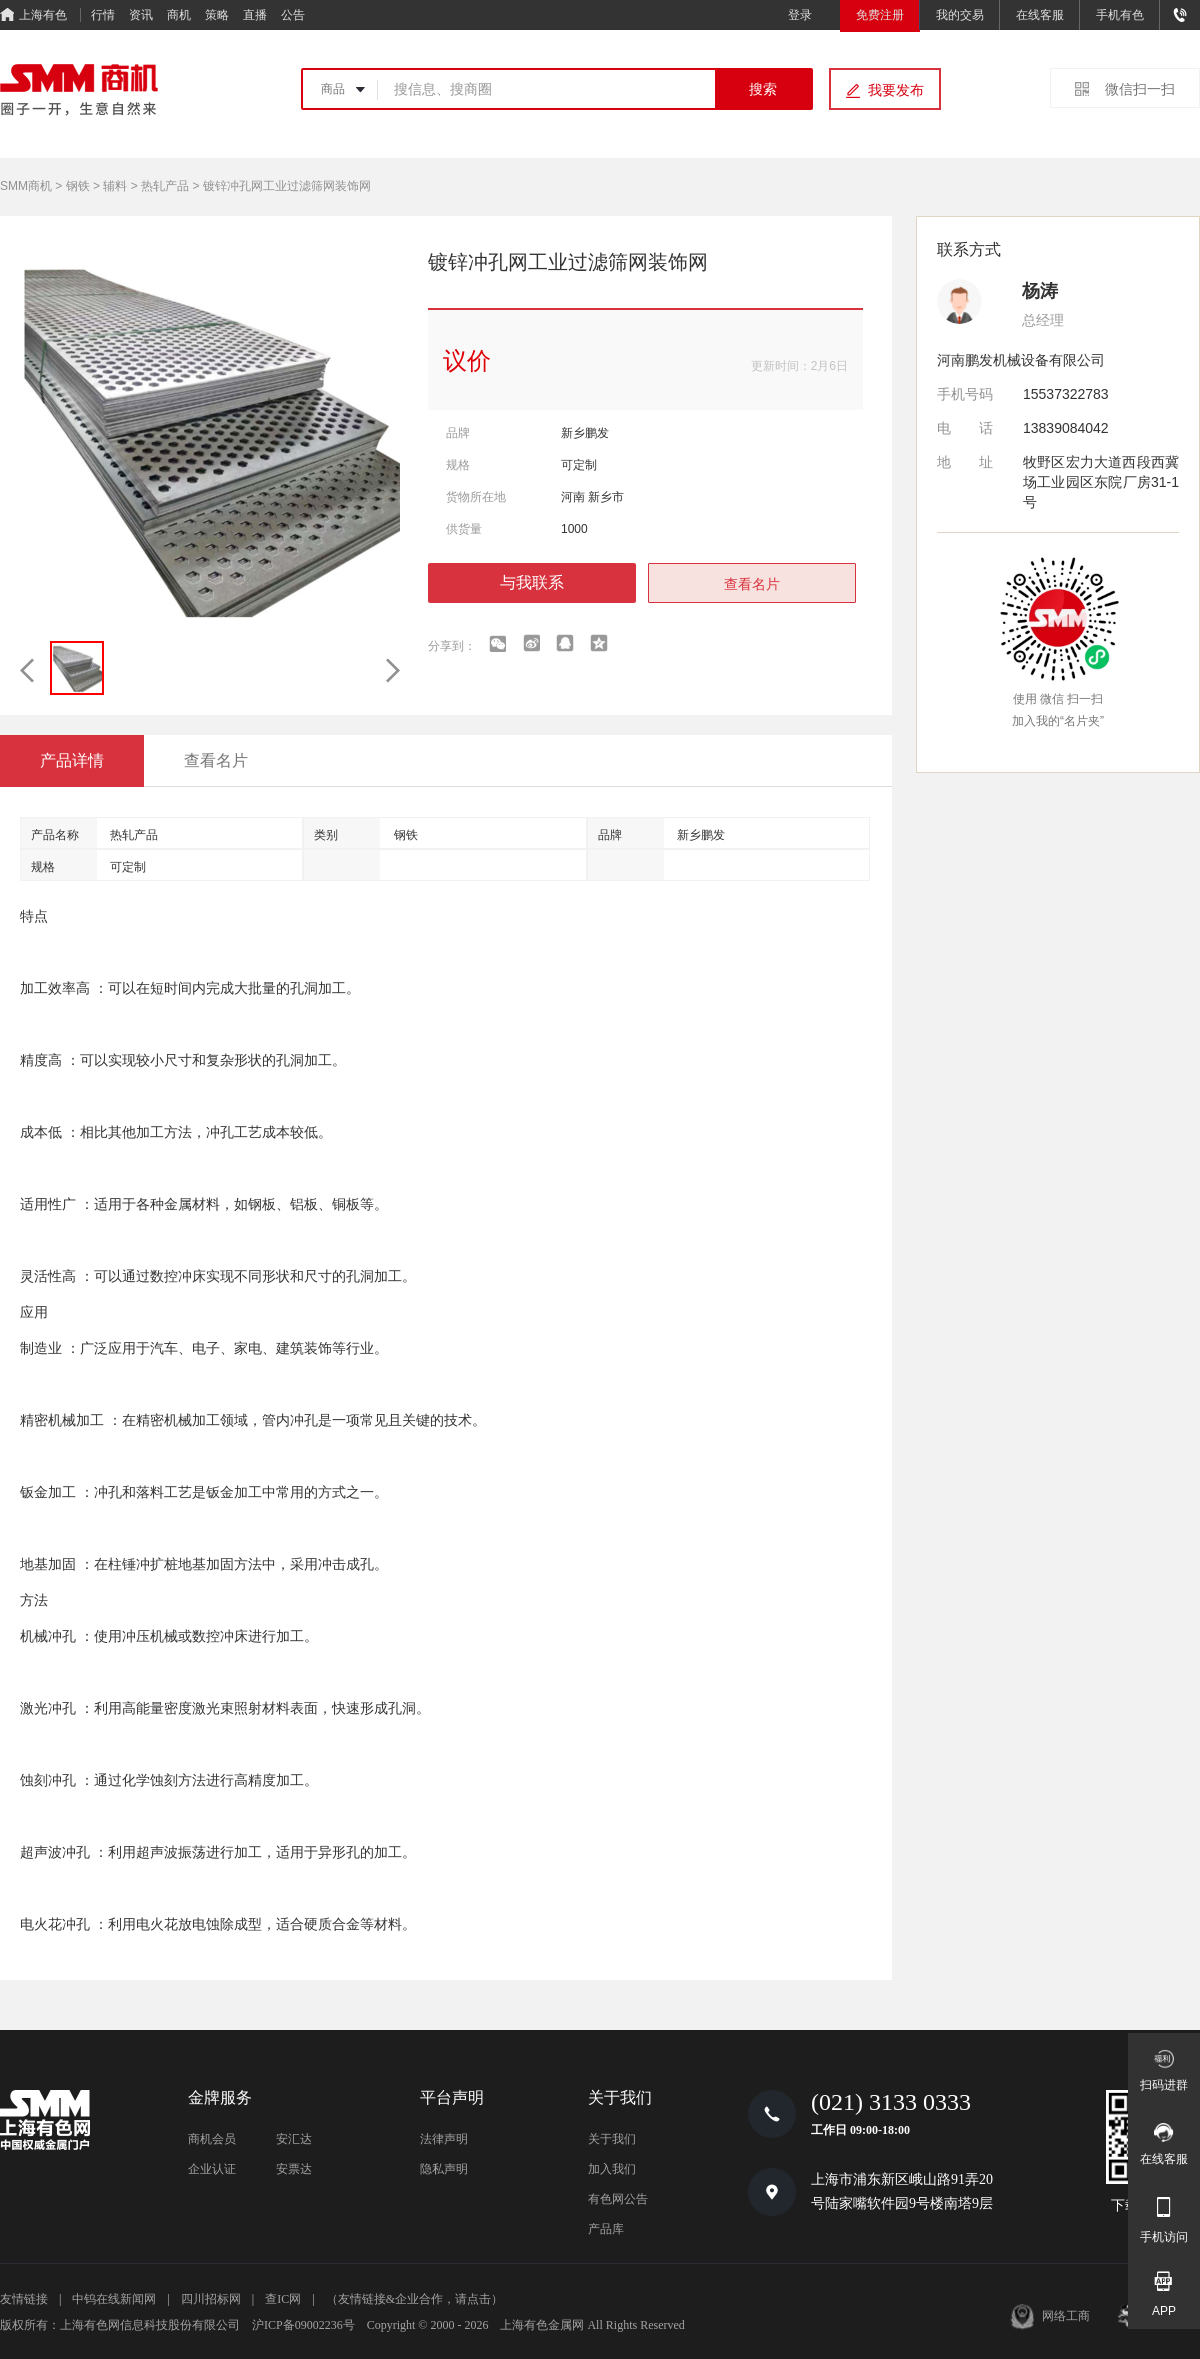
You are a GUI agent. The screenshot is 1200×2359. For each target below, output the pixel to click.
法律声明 (444, 2139)
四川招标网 (211, 2299)
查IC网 (283, 2299)
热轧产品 (165, 186)
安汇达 (294, 2139)
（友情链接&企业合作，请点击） (414, 2299)
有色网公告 (618, 2199)
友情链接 (24, 2299)
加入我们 (612, 2169)
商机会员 (212, 2139)
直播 (255, 15)
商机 (179, 15)
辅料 (115, 186)
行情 (103, 15)
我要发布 (896, 90)
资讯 (141, 15)
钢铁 (78, 186)
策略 (217, 15)
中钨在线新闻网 (114, 2299)
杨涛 (1040, 291)
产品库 (606, 2229)
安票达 (294, 2169)
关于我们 (612, 2139)
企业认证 (212, 2169)
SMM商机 (26, 186)
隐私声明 (444, 2169)
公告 (293, 15)
